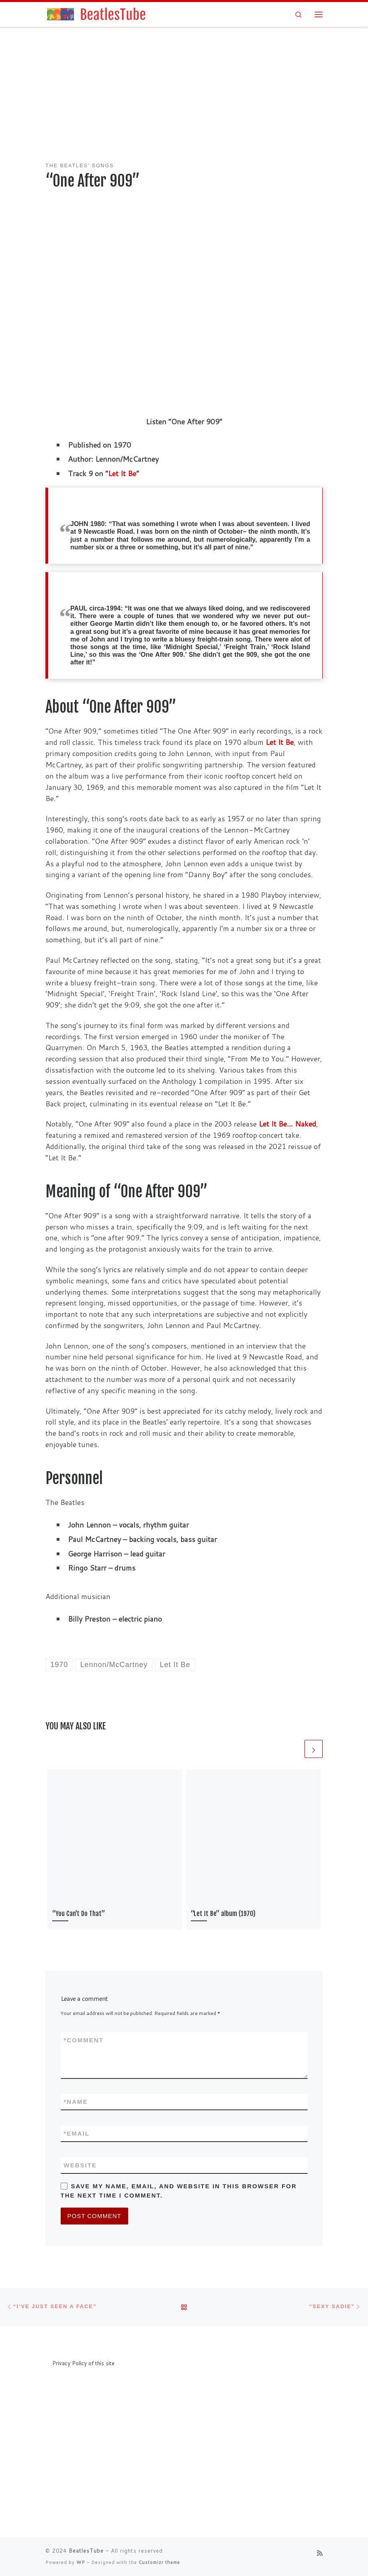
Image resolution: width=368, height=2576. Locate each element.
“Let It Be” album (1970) (223, 1914)
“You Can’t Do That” (78, 1914)
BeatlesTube (86, 2550)
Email (77, 2133)
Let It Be (122, 473)
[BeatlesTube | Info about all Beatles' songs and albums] (95, 14)
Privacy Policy (69, 2363)
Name (76, 2101)
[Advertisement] (184, 95)
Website (80, 2165)
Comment (84, 2040)
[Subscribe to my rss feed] (320, 2553)
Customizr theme (159, 2562)
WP (80, 2562)
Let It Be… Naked (287, 1123)
